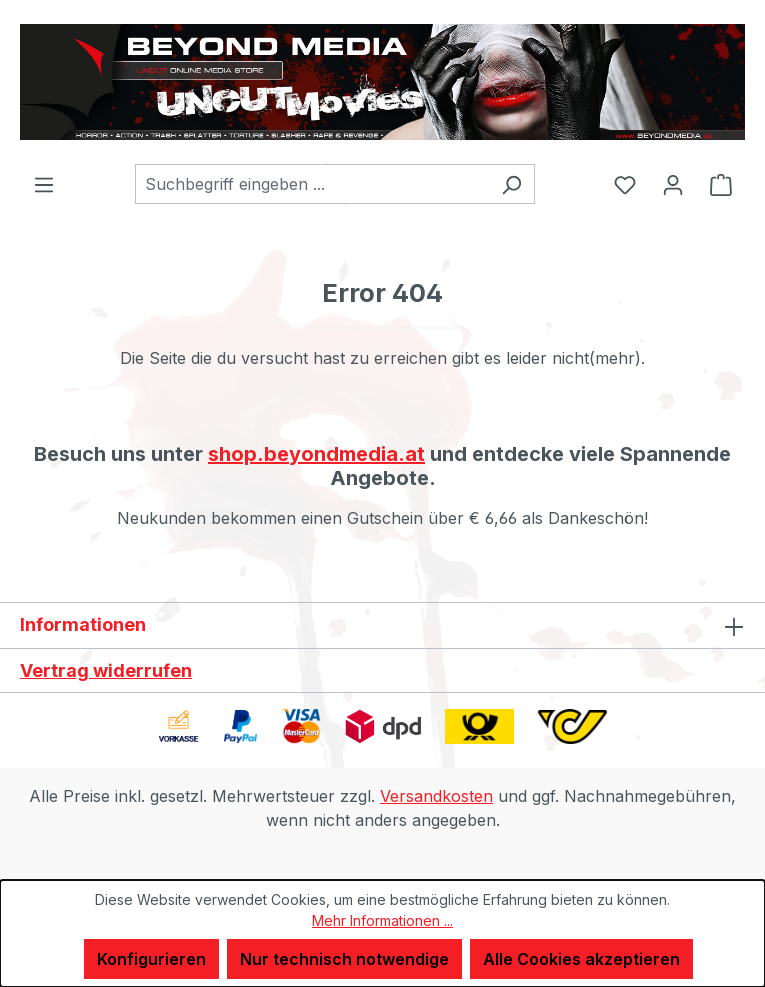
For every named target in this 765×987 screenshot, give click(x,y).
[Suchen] (511, 184)
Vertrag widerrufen (106, 670)
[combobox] (312, 184)
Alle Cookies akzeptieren (581, 959)
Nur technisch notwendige (344, 959)
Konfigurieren (151, 959)
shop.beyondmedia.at (316, 454)
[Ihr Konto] (673, 184)
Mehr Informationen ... (382, 920)
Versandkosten (436, 796)
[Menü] (44, 184)
